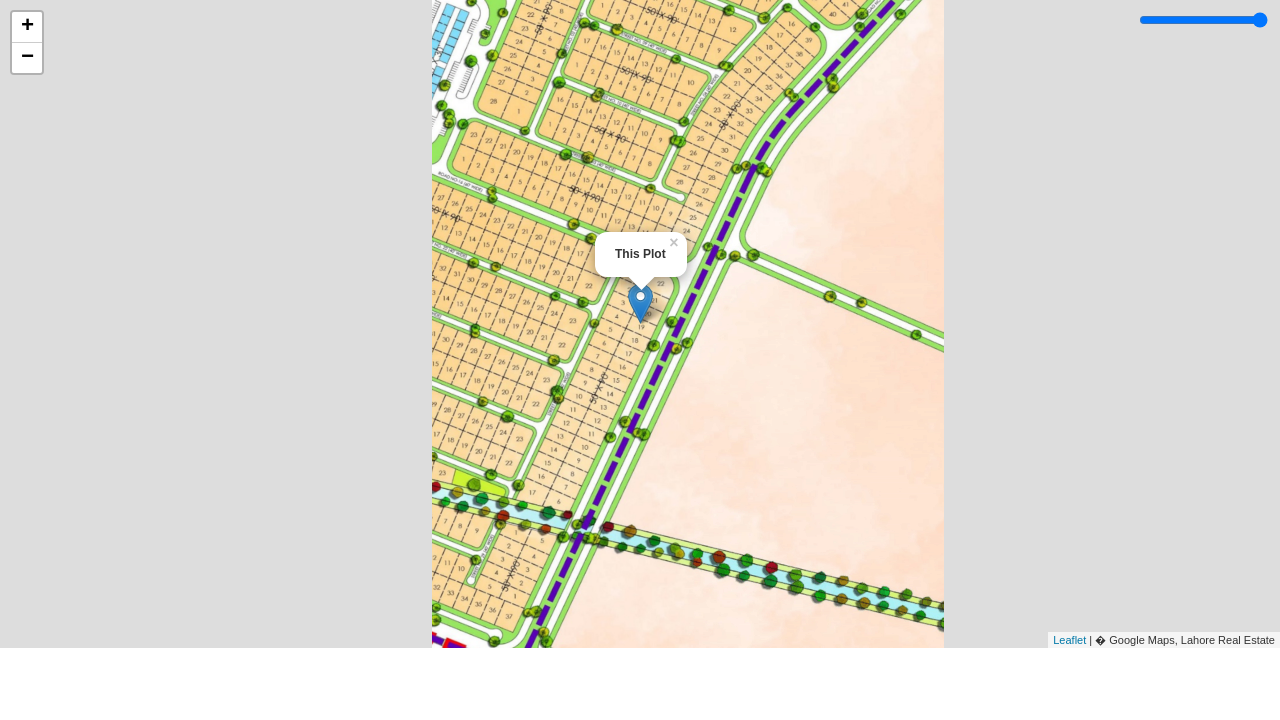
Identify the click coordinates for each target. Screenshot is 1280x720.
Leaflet (1069, 640)
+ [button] (27, 27)
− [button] (27, 58)
